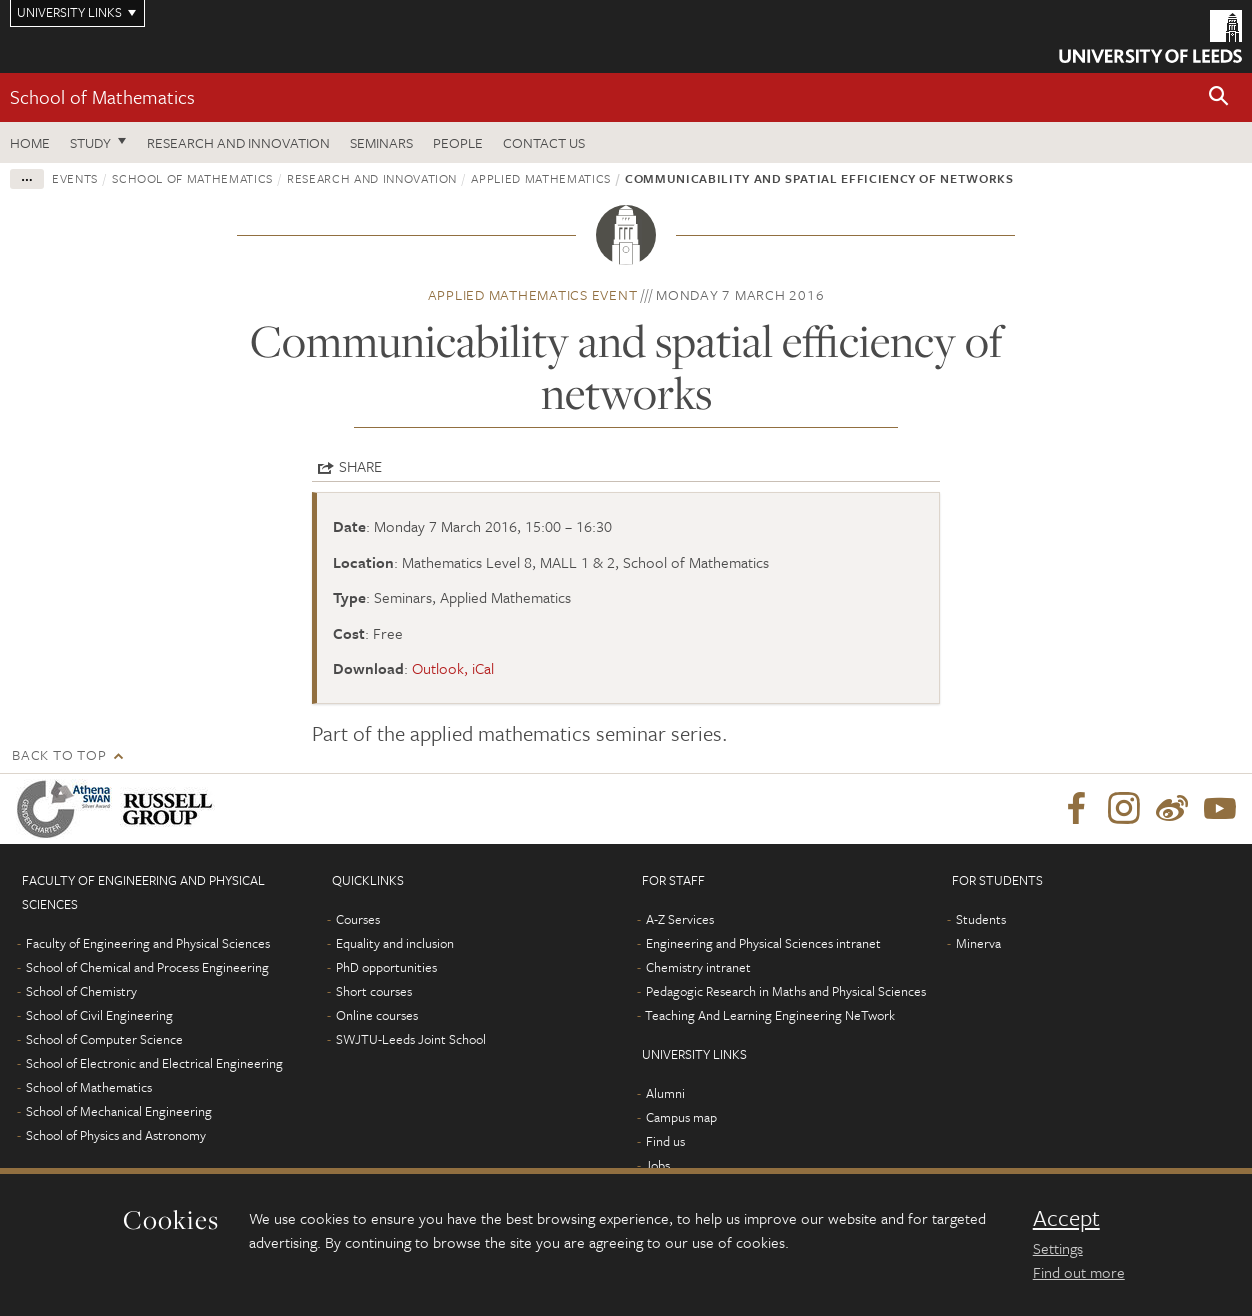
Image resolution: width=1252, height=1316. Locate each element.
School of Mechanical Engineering (119, 1111)
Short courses (374, 991)
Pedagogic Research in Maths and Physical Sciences (786, 991)
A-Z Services (680, 919)
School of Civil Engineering (99, 1015)
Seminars (381, 142)
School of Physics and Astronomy (116, 1135)
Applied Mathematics (540, 178)
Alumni (665, 1093)
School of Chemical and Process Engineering (147, 967)
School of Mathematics (102, 96)
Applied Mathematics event (533, 294)
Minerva (978, 943)
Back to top (59, 754)
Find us (665, 1141)
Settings (1058, 1248)
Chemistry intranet (698, 967)
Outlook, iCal (453, 668)
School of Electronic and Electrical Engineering (154, 1063)
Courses (358, 919)
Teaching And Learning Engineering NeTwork (770, 1015)
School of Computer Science (104, 1039)
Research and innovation (372, 178)
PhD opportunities (386, 967)
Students (981, 919)
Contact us (544, 142)
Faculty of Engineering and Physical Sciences (148, 943)
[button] (1219, 97)
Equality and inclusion (395, 943)
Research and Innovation (238, 142)
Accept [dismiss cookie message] (1066, 1218)
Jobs (657, 1165)
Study (90, 142)
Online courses (377, 1015)
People (458, 142)
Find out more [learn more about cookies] (1079, 1272)
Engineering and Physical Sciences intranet (763, 943)
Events (75, 178)
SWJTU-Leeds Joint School (411, 1039)
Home (30, 142)
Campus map (681, 1117)
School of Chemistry (81, 991)
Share (360, 466)
